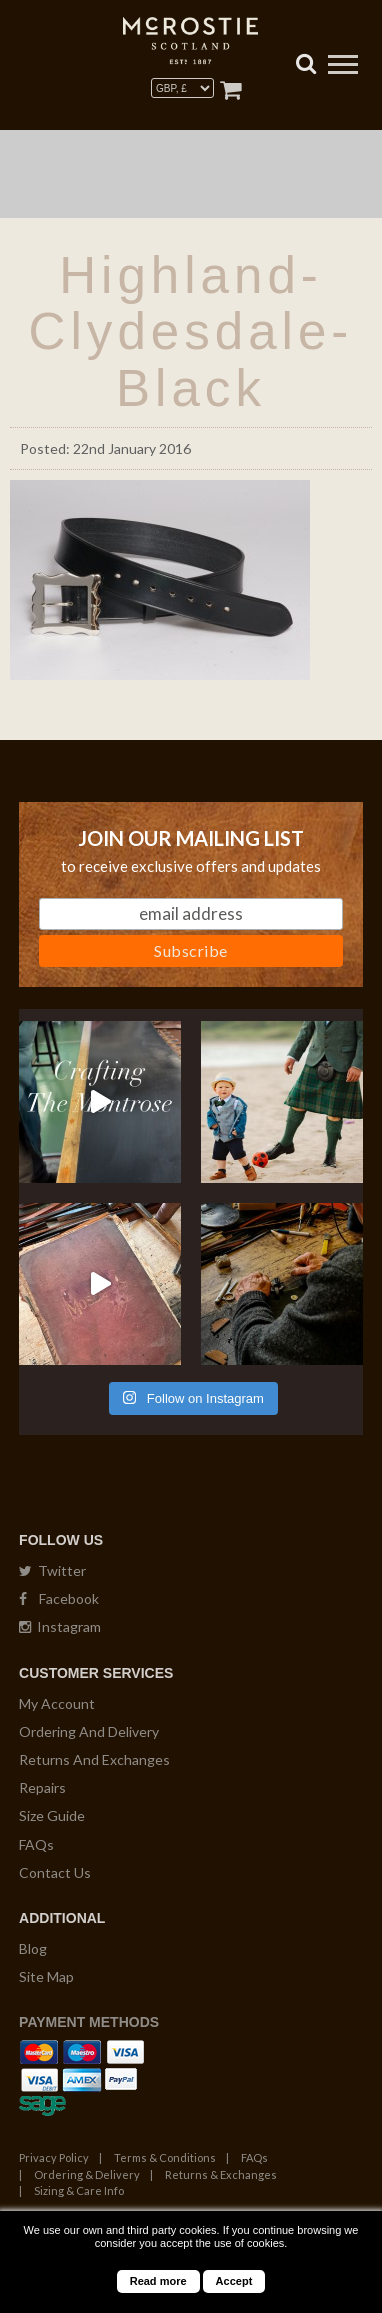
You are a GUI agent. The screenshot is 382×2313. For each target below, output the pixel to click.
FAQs (36, 1844)
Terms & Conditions (165, 2157)
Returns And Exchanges (94, 1759)
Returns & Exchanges (221, 2174)
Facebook (59, 1598)
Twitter (52, 1570)
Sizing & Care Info (79, 2190)
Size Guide (52, 1815)
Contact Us (55, 1872)
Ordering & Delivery (87, 2174)
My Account (57, 1703)
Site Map (46, 1976)
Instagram (60, 1626)
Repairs (42, 1787)
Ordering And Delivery (89, 1731)
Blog (33, 1948)
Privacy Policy (54, 2157)
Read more (158, 2281)
